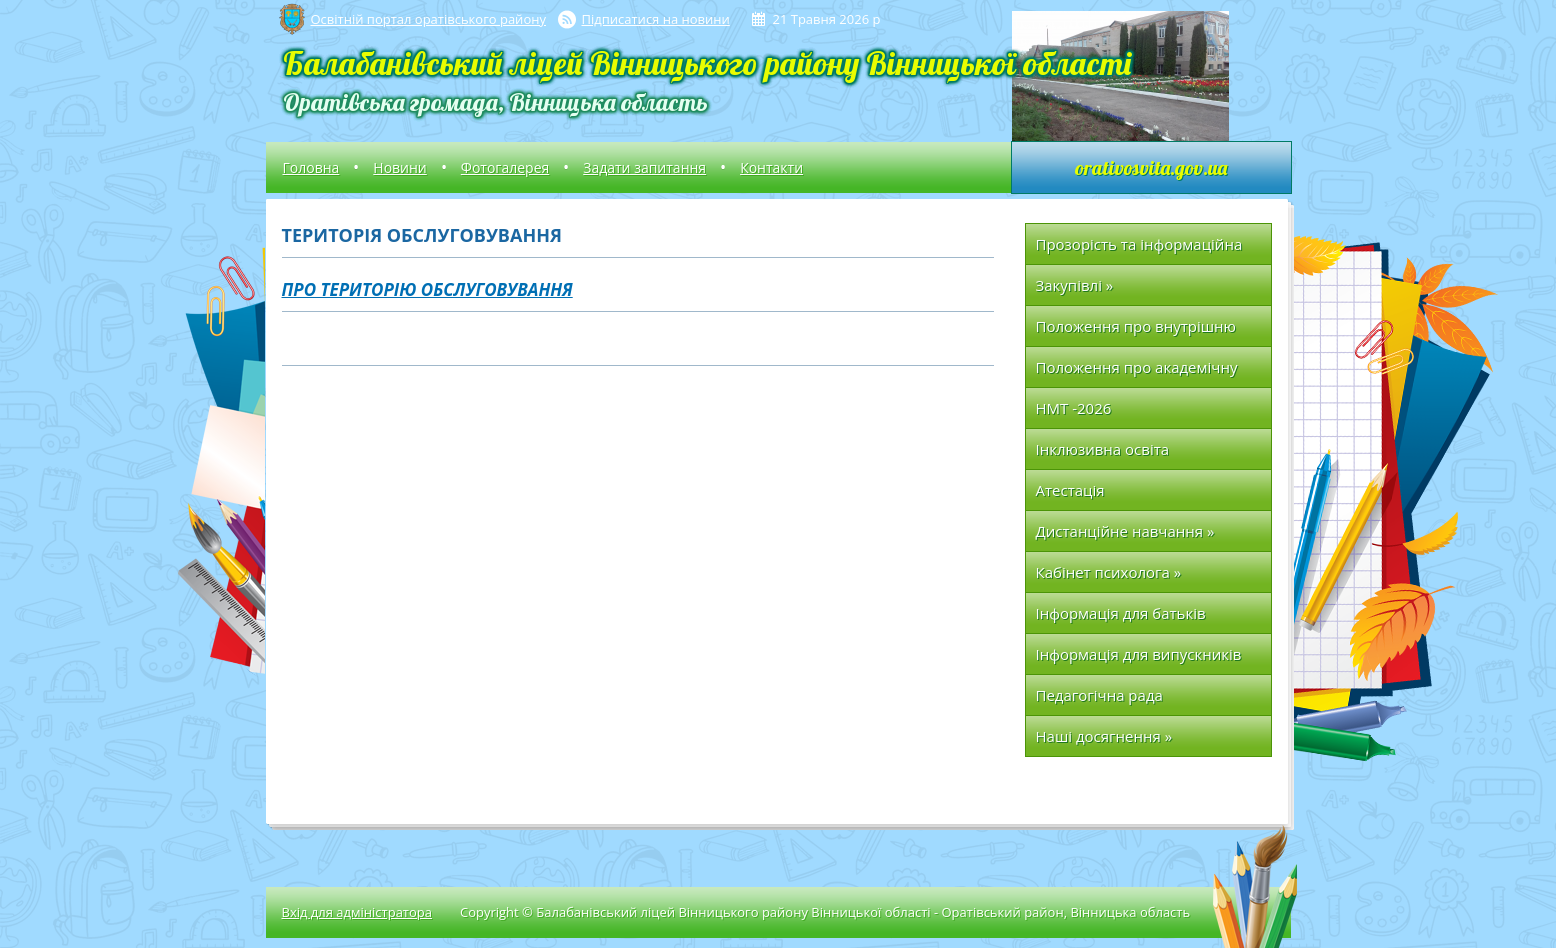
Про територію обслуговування (427, 289)
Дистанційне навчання (1125, 531)
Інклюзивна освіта (1103, 449)
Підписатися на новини (656, 19)
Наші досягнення (1104, 736)
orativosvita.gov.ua (1151, 167)
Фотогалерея (505, 167)
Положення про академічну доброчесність (1137, 372)
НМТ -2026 (1074, 408)
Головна (311, 167)
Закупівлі (1075, 285)
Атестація (1070, 490)
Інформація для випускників (1139, 654)
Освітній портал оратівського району (428, 19)
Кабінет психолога (1109, 572)
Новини (399, 167)
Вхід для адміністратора (357, 912)
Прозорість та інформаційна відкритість (1139, 249)
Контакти (771, 167)
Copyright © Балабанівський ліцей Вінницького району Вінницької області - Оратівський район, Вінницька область (825, 912)
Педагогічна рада (1099, 695)
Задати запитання (644, 167)
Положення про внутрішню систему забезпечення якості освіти (1142, 331)
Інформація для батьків (1121, 613)
